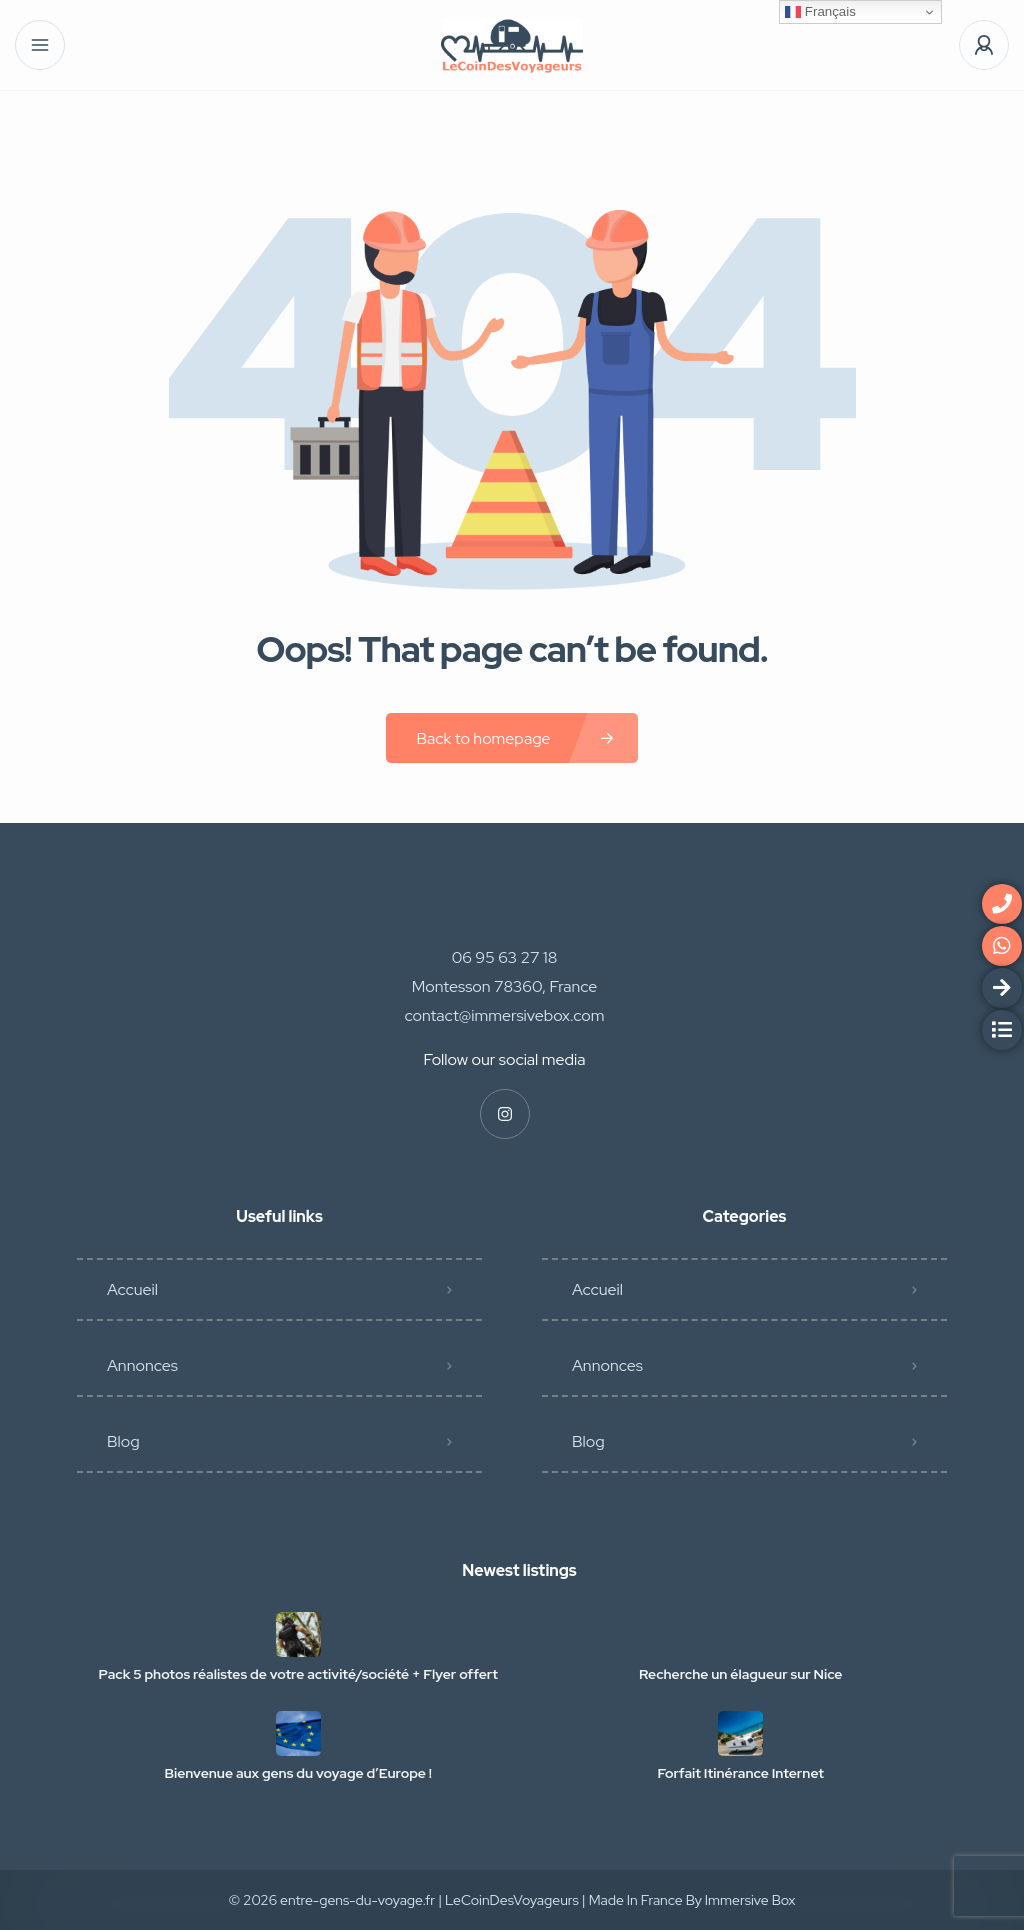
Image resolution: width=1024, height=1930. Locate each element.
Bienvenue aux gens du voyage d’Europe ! (298, 1773)
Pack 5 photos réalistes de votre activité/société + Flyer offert (298, 1674)
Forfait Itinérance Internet (741, 1773)
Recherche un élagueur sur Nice (740, 1674)
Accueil (132, 1289)
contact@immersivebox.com (505, 1015)
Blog (123, 1441)
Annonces (142, 1365)
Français (820, 12)
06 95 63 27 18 (505, 957)
